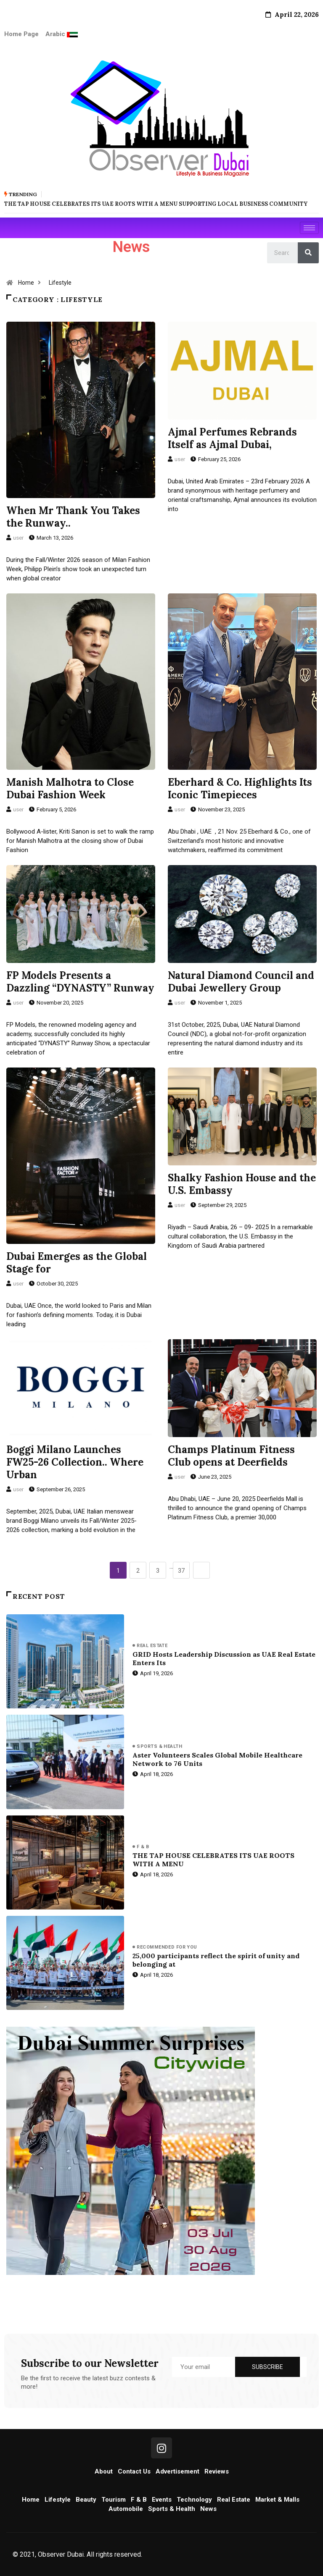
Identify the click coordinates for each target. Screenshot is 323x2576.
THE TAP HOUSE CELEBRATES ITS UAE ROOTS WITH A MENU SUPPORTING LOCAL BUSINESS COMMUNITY (155, 203)
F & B (143, 1846)
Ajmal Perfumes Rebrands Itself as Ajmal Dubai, (232, 437)
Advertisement (177, 2471)
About (104, 2471)
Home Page (21, 34)
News (208, 2508)
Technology (194, 2499)
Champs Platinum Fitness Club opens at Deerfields (231, 1455)
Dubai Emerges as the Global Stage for (76, 1262)
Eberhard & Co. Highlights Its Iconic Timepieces (240, 787)
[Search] (308, 251)
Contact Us (134, 2471)
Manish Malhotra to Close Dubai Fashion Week (70, 787)
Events (162, 2499)
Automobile (126, 2508)
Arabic (56, 34)
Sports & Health (159, 1745)
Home (26, 281)
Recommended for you (167, 1946)
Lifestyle (60, 281)
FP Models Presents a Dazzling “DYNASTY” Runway (80, 981)
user (18, 537)
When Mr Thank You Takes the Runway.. (73, 516)
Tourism (113, 2499)
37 (181, 1570)
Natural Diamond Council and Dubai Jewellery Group (241, 981)
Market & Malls (277, 2499)
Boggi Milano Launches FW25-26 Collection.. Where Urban (74, 1461)
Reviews (216, 2471)
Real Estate (152, 1645)
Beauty (86, 2499)
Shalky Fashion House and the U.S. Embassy (242, 1183)
